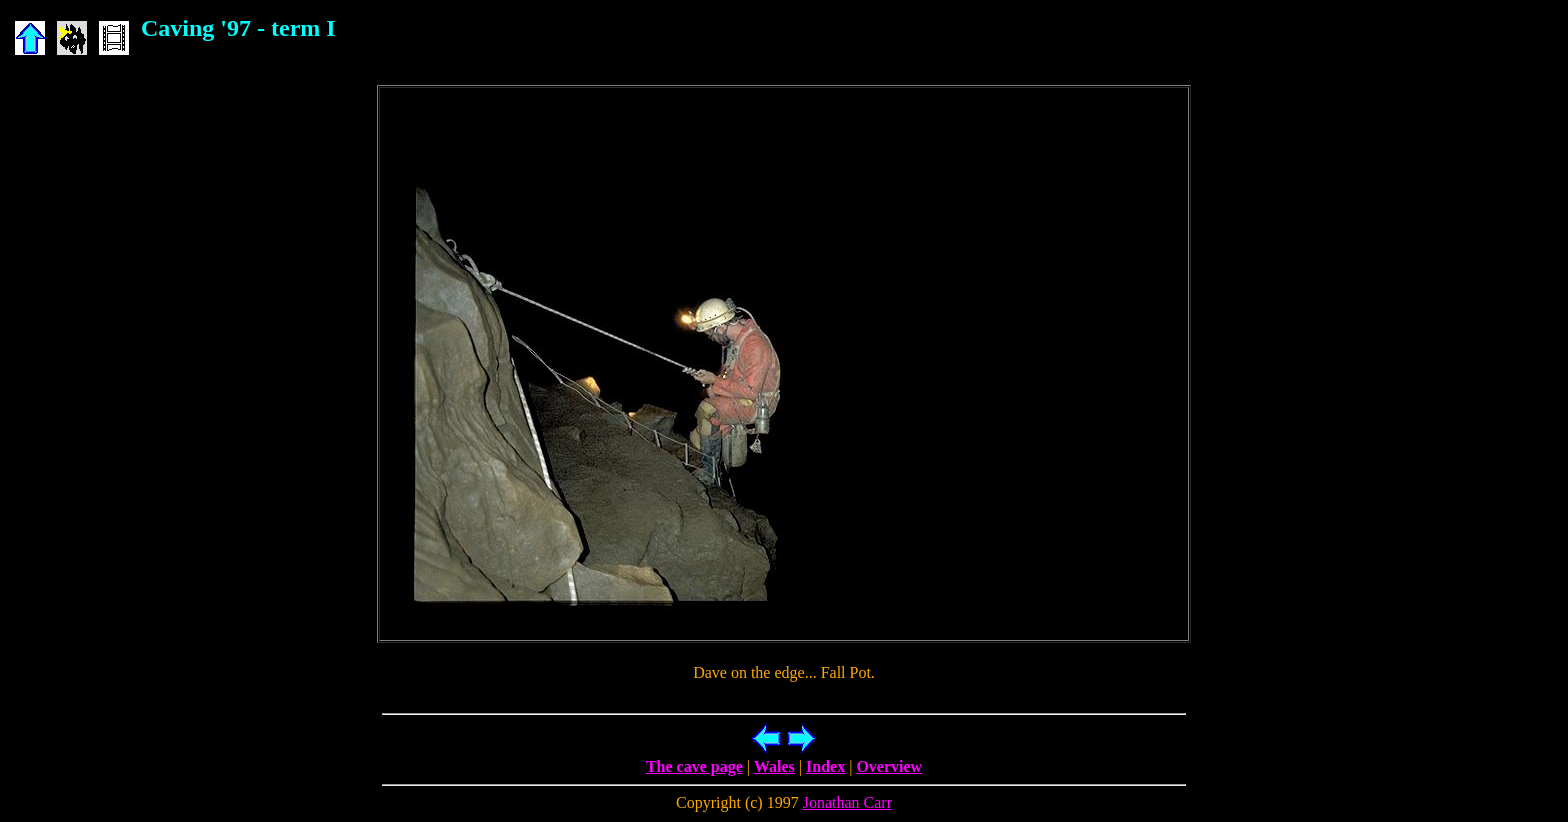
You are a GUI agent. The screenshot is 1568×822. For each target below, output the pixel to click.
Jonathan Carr (847, 802)
